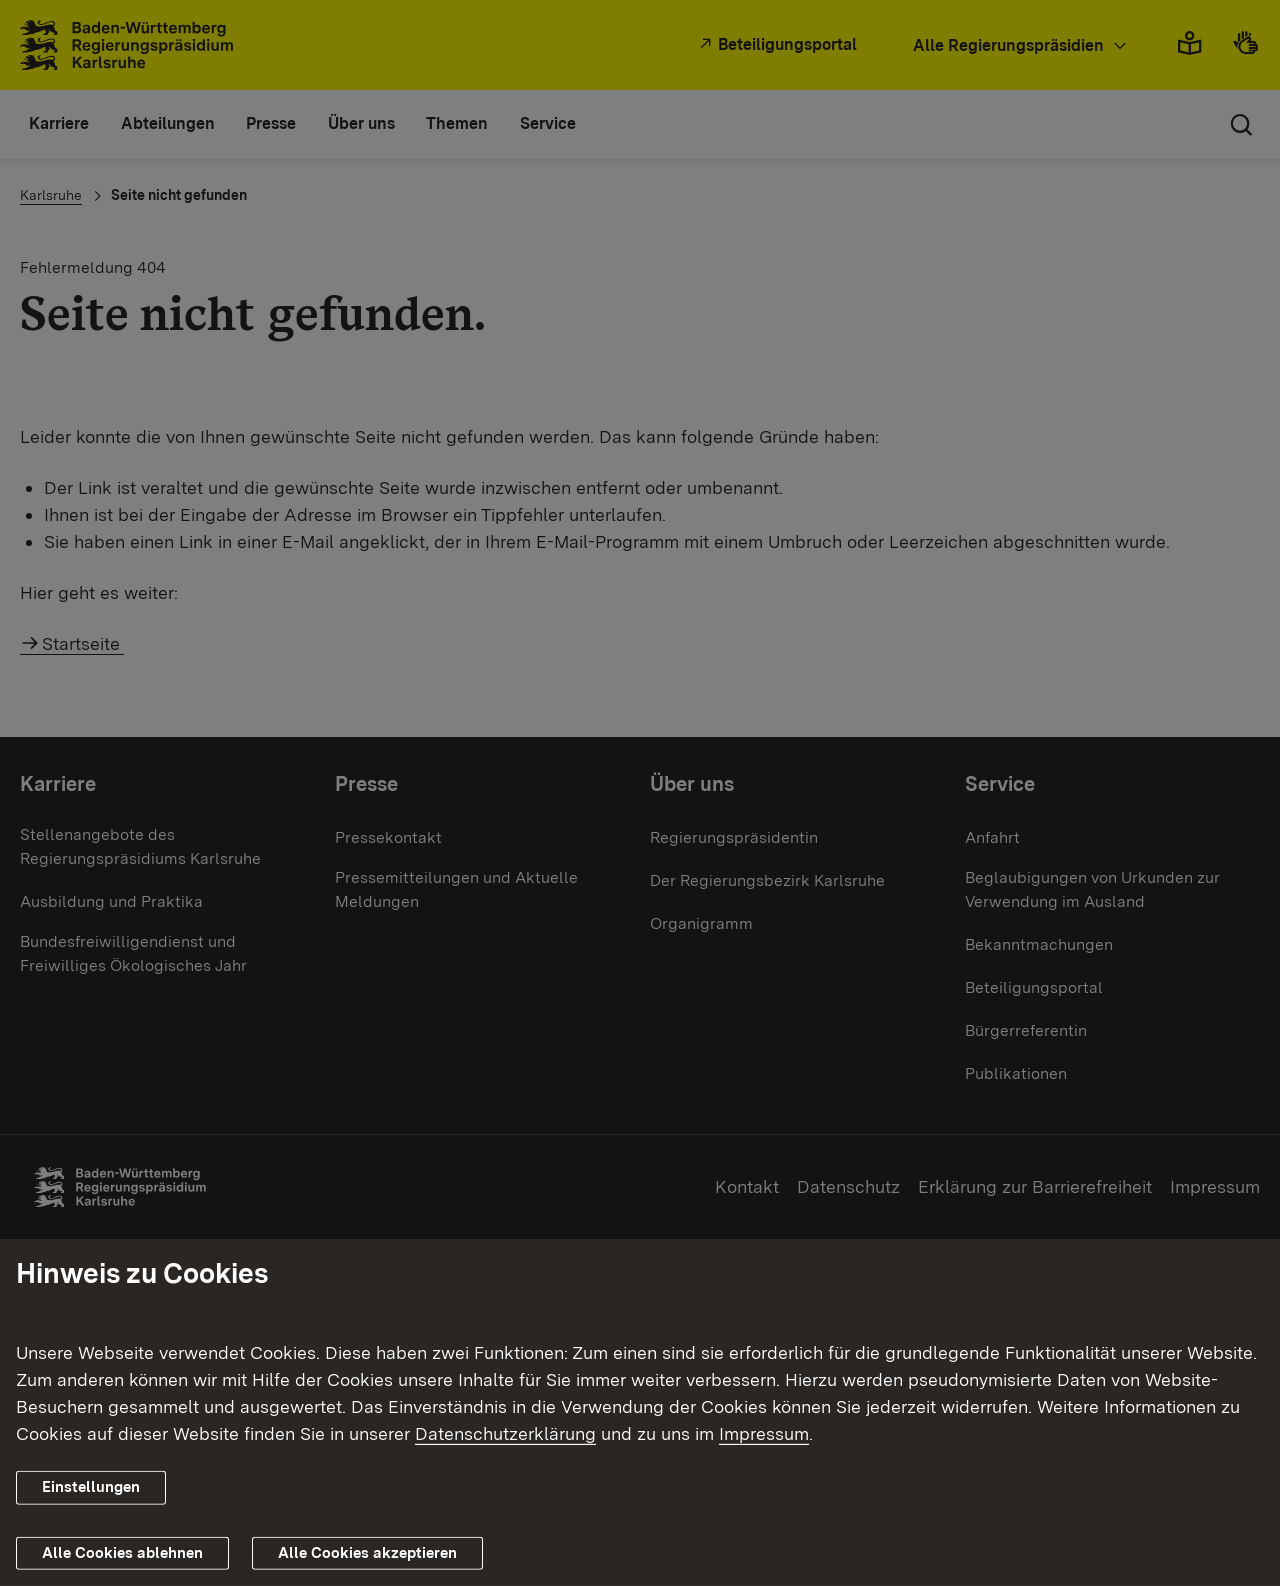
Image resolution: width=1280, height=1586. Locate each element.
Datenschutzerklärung (505, 1433)
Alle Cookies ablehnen (122, 1553)
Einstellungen (91, 1487)
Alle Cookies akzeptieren (367, 1553)
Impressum (764, 1433)
